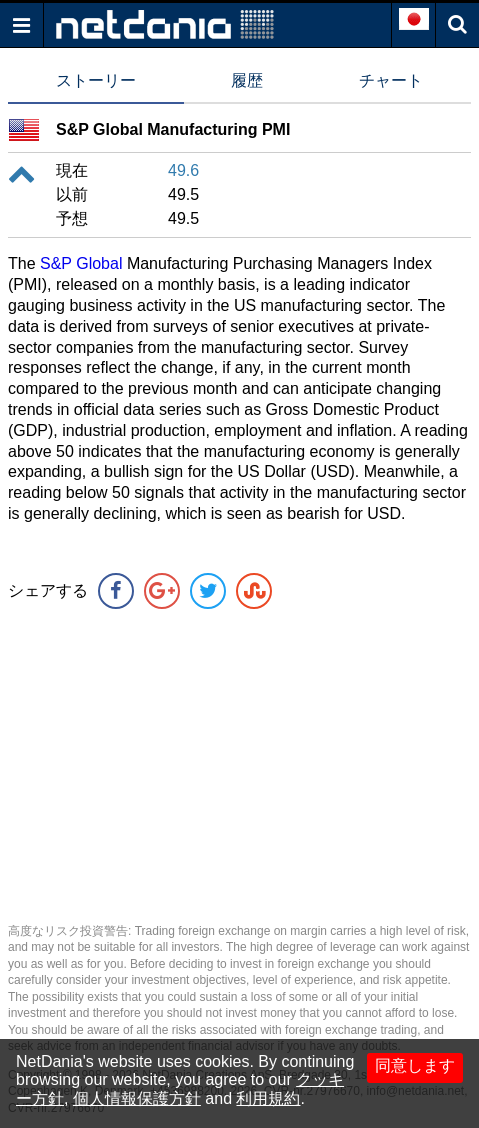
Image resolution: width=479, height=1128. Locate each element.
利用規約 (268, 1098)
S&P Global (81, 263)
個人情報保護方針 (137, 1098)
